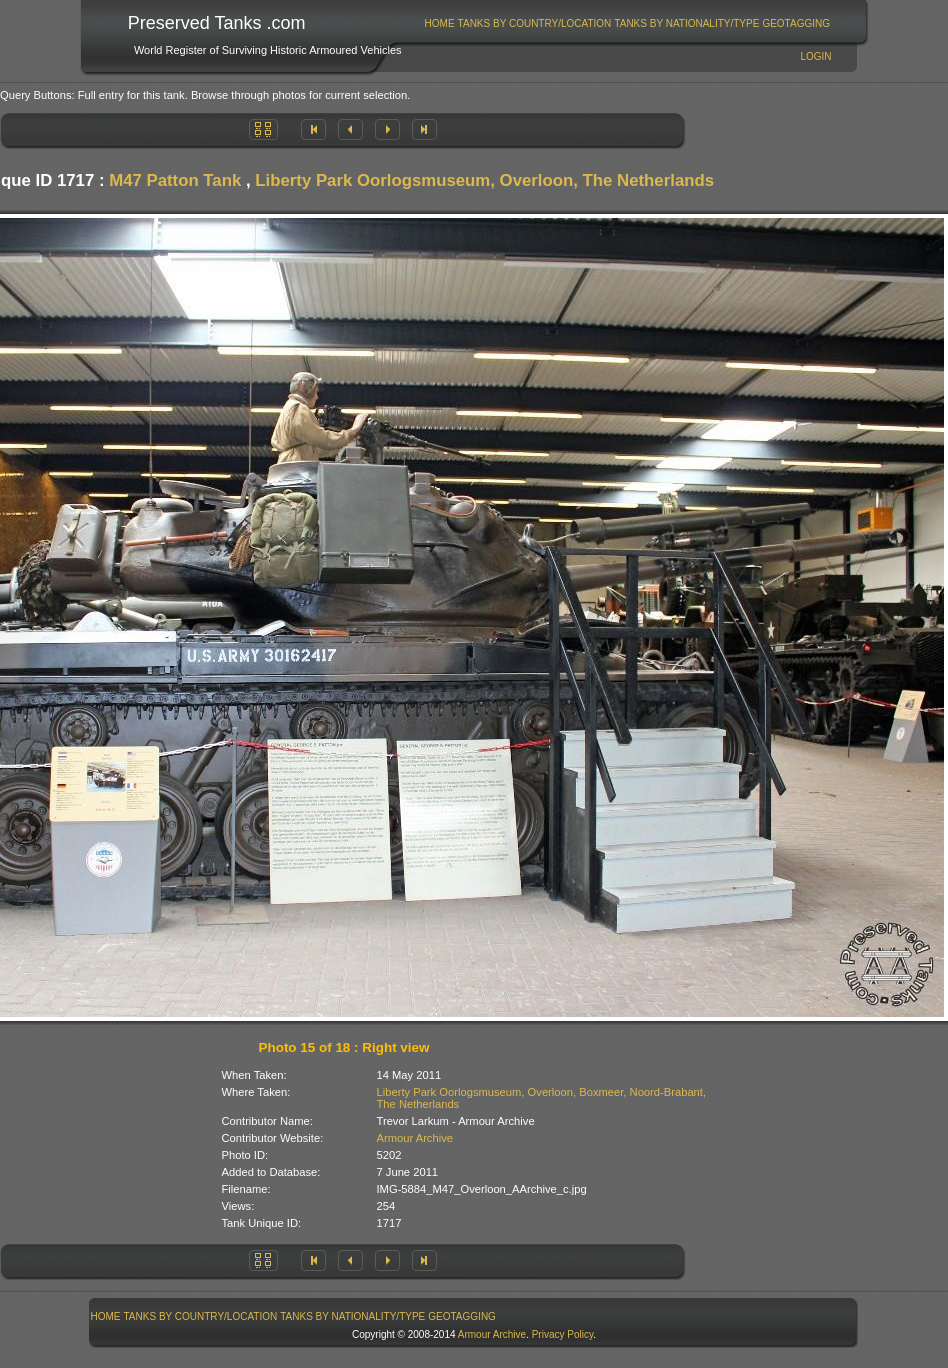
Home (440, 23)
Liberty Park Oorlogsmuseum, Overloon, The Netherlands (484, 180)
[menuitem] (439, 23)
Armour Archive (415, 1138)
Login (815, 56)
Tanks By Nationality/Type (686, 23)
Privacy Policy (563, 1334)
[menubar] (627, 23)
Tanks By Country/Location (535, 23)
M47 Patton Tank (175, 180)
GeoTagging (796, 23)
